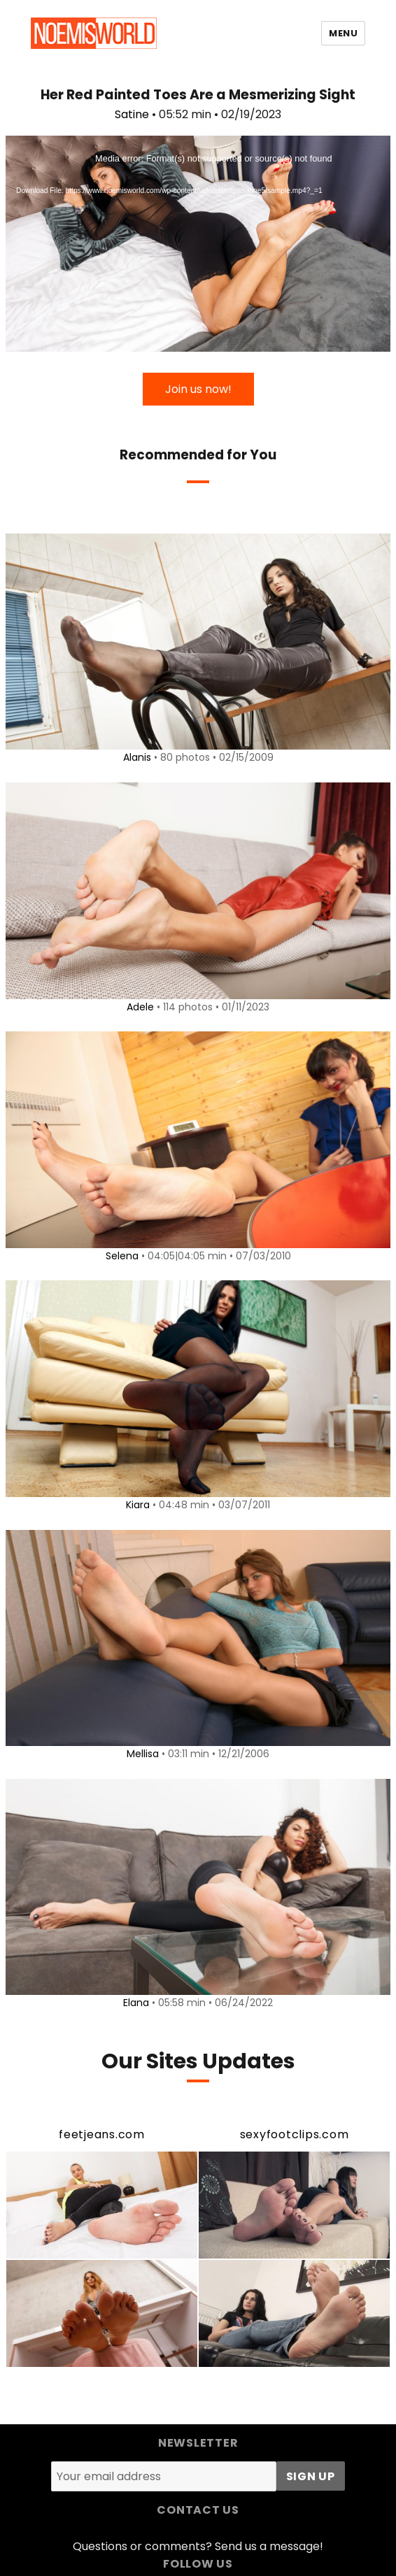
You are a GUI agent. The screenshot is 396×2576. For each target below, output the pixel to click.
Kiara (138, 1505)
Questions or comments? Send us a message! (198, 2546)
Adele (140, 1007)
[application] (198, 244)
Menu (343, 33)
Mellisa (143, 1754)
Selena (122, 1256)
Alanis (137, 757)
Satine (132, 114)
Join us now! (198, 389)
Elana (136, 2003)
